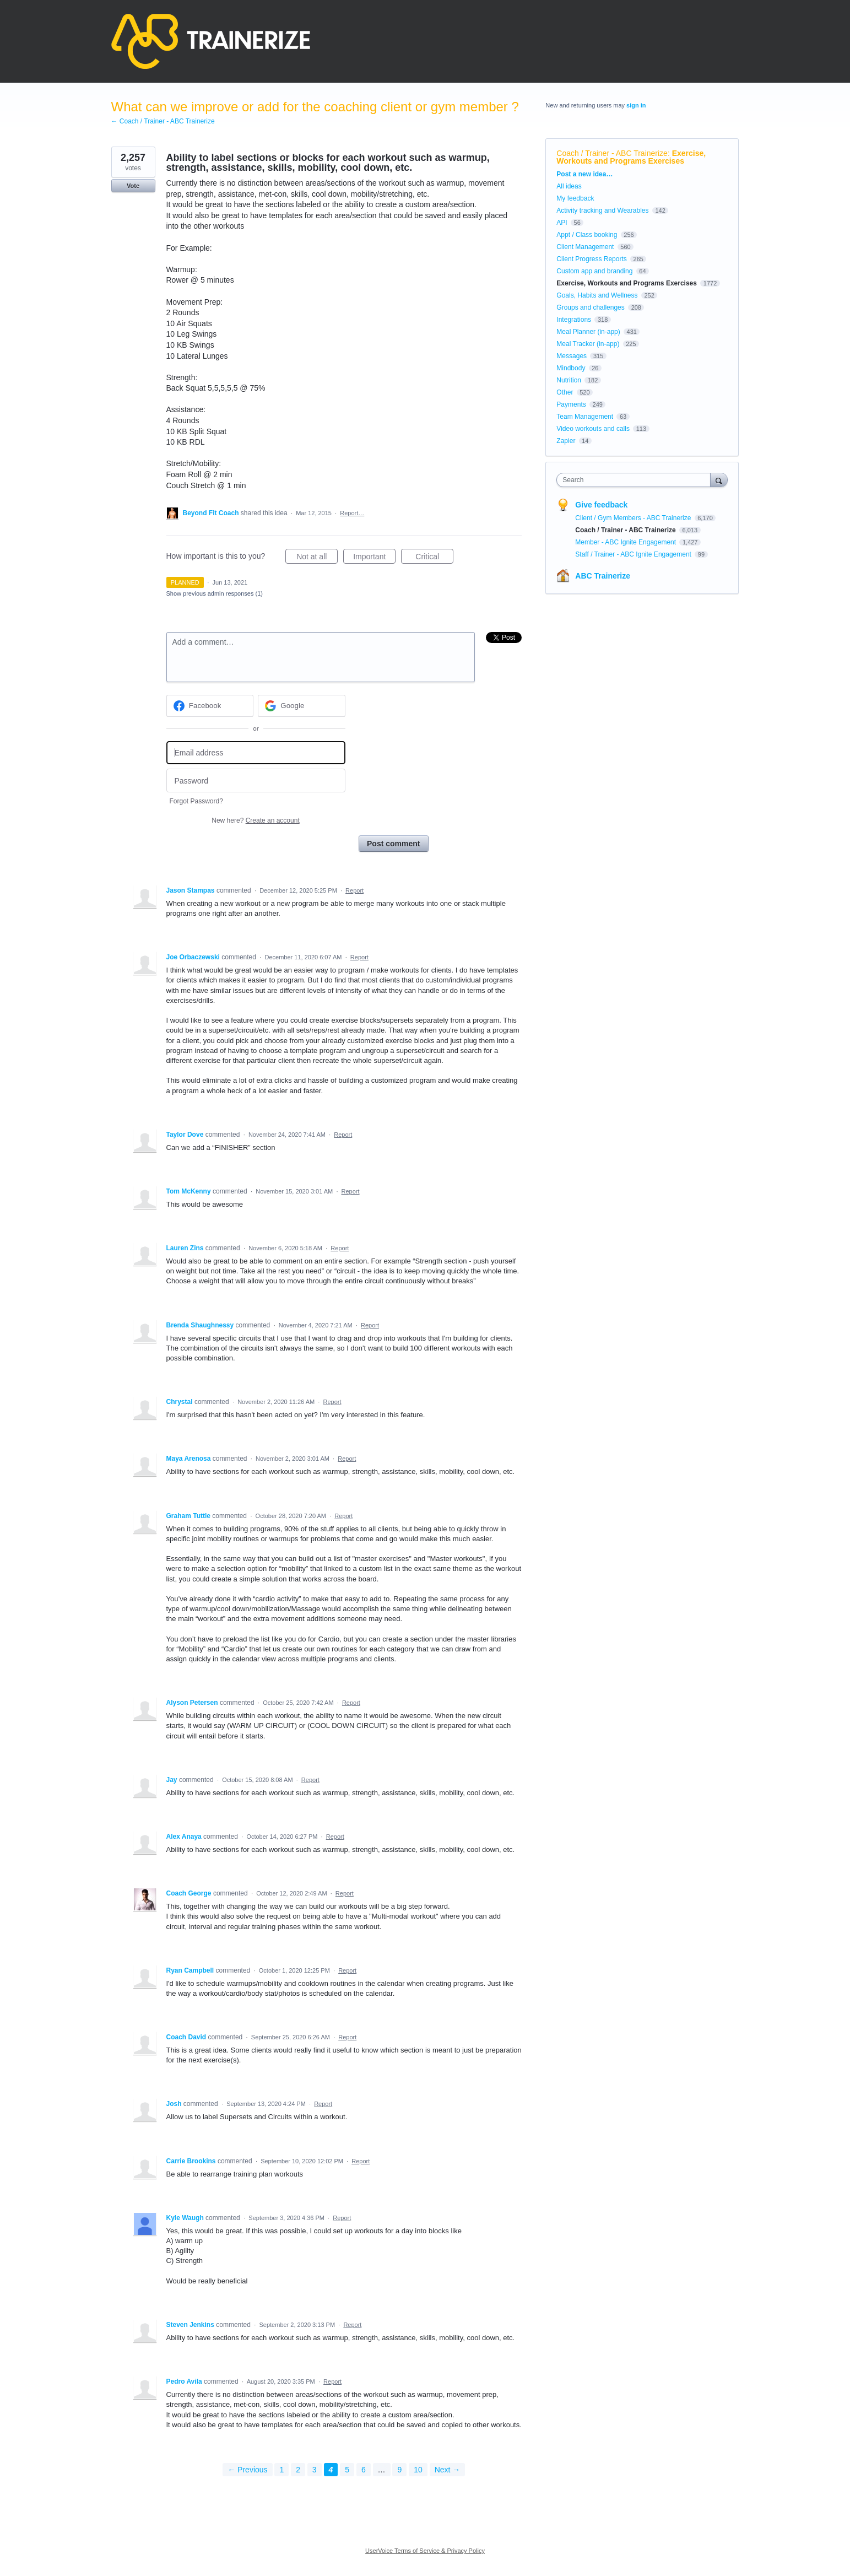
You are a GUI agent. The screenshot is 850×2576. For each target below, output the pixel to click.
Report (354, 890)
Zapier (565, 441)
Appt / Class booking (586, 235)
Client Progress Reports (591, 259)
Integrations (573, 319)
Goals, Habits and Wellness (596, 295)
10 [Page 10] (418, 2469)
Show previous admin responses (214, 593)
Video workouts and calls (593, 429)
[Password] (255, 780)
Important (374, 558)
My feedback (575, 198)
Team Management (584, 416)
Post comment (393, 843)
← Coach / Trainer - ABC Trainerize (163, 121)
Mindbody (570, 368)
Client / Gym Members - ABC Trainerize (633, 518)
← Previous (247, 2469)
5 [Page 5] (347, 2469)
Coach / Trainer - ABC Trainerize (612, 153)
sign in (636, 105)
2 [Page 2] (298, 2469)
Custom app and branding (594, 271)
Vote (133, 185)
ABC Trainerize (602, 575)
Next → (448, 2469)
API (561, 222)
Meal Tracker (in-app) (587, 344)
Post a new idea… (584, 174)
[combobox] (636, 480)
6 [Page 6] (363, 2469)
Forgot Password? (196, 801)
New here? (255, 820)
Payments (571, 404)
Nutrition (568, 380)
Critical (434, 558)
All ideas (568, 186)
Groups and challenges (590, 307)
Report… (352, 513)
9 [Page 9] (399, 2469)
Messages (571, 356)
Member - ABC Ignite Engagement (626, 542)
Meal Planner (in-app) (588, 332)
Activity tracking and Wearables (602, 210)
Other (564, 392)
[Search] (719, 480)
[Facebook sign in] (210, 706)
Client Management (585, 247)
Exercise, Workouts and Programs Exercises (631, 157)
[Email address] (255, 753)
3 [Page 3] (314, 2469)
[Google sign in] (301, 706)
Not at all (317, 558)
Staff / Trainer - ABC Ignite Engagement (634, 554)
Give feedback (601, 504)
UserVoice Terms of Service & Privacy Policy (425, 2550)
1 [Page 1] (281, 2469)
